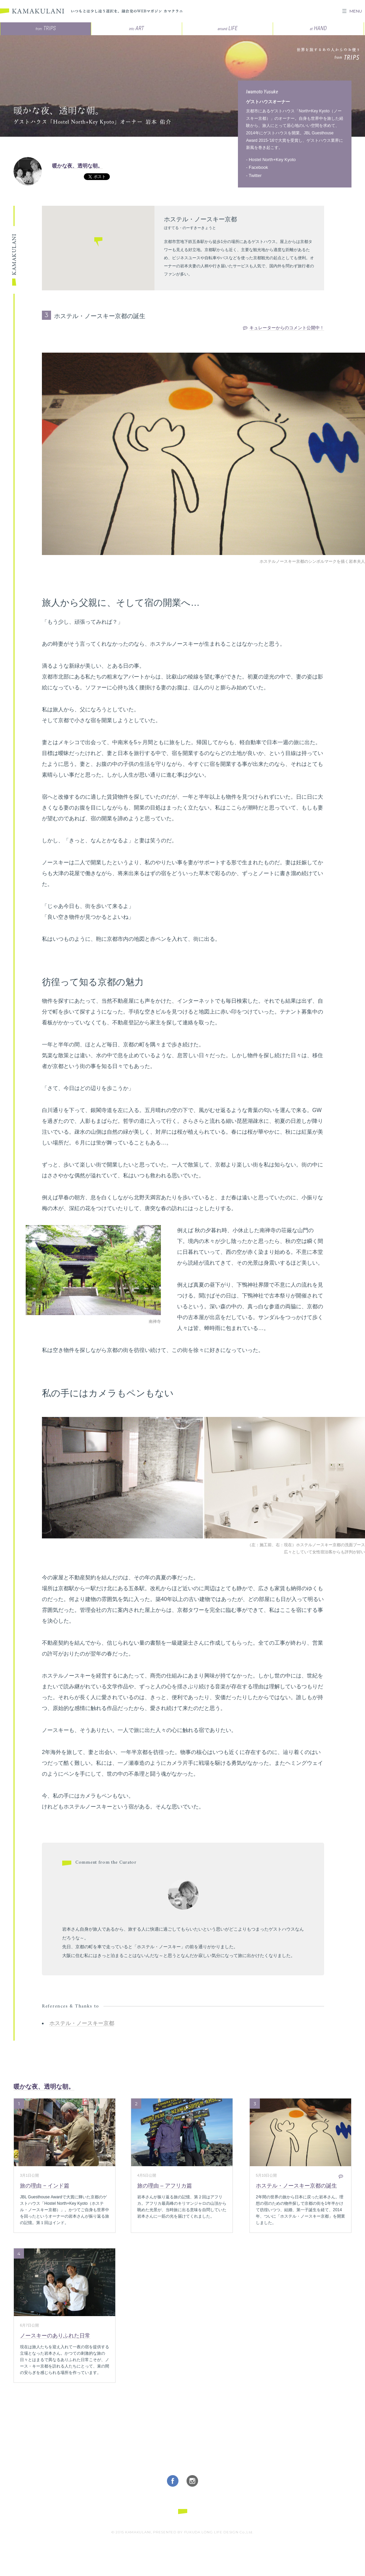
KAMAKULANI (32, 11)
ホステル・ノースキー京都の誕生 (296, 2186)
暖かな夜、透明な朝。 (77, 166)
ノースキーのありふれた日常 (55, 2335)
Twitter (255, 175)
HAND (318, 28)
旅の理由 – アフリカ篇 (164, 2186)
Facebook (258, 167)
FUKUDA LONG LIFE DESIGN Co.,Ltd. (218, 2532)
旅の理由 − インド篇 (44, 2186)
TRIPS (45, 28)
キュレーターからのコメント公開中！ (286, 328)
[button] (98, 242)
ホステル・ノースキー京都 (81, 2023)
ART (136, 28)
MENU (355, 11)
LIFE (228, 28)
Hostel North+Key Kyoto (272, 159)
